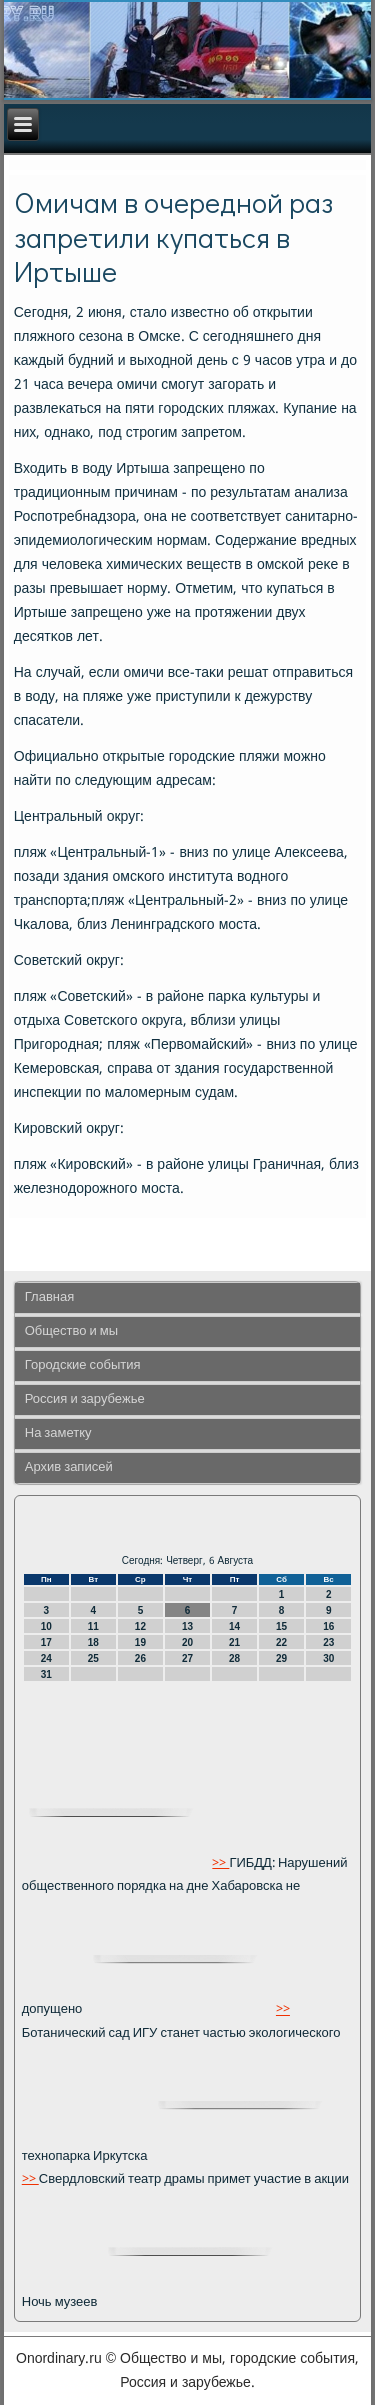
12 (140, 1626)
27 (187, 1658)
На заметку (58, 1433)
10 (46, 1626)
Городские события (83, 1365)
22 (281, 1642)
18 (93, 1642)
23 (328, 1642)
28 (234, 1658)
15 (281, 1626)
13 (187, 1626)
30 (328, 1658)
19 (140, 1642)
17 (46, 1642)
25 (93, 1658)
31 (46, 1674)
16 (328, 1626)
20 (187, 1642)
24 (46, 1658)
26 (140, 1658)
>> (220, 1863)
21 (234, 1642)
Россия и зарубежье (85, 1399)
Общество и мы (71, 1331)
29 (281, 1658)
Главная (49, 1297)
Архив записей (69, 1467)
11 (93, 1626)
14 (234, 1626)
